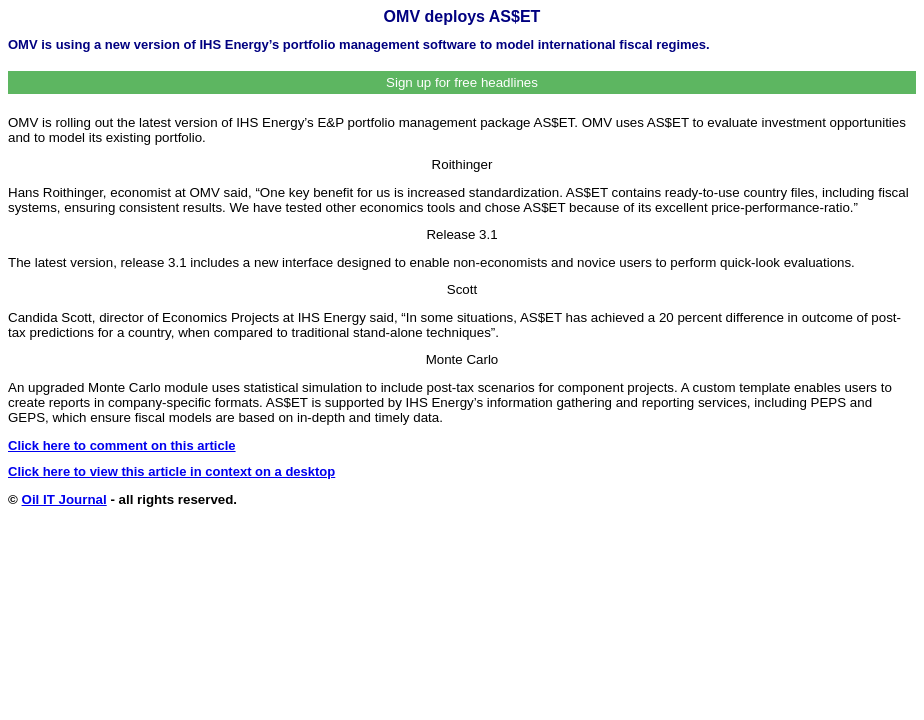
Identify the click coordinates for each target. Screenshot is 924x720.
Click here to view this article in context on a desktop (171, 471)
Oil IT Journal (64, 499)
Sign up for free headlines (462, 82)
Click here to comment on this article (122, 445)
